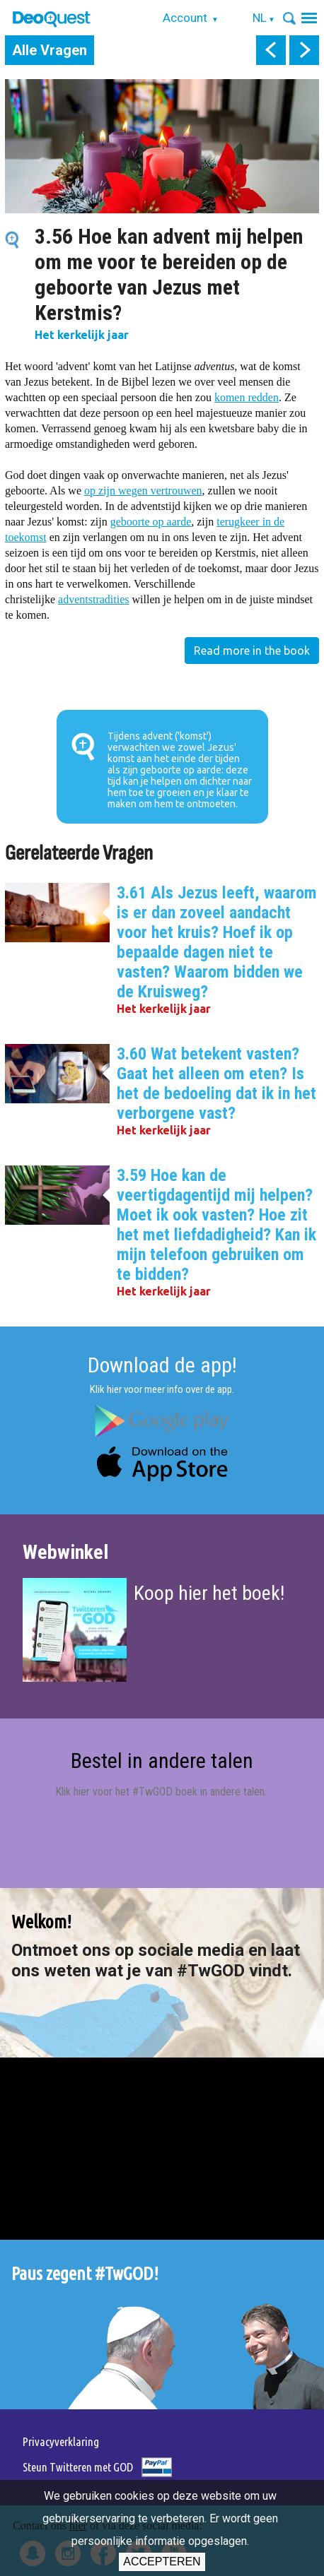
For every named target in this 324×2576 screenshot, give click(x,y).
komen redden (246, 397)
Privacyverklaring (61, 2441)
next (304, 50)
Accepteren (161, 2562)
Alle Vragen (49, 50)
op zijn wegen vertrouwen (143, 491)
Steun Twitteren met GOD (78, 2467)
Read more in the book (252, 650)
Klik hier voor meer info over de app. (162, 1389)
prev (271, 50)
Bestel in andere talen (162, 1760)
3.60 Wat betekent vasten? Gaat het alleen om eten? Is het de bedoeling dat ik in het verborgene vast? (216, 1083)
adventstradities (93, 599)
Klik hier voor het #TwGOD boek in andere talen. (161, 1791)
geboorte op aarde (151, 522)
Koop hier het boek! (209, 1593)
